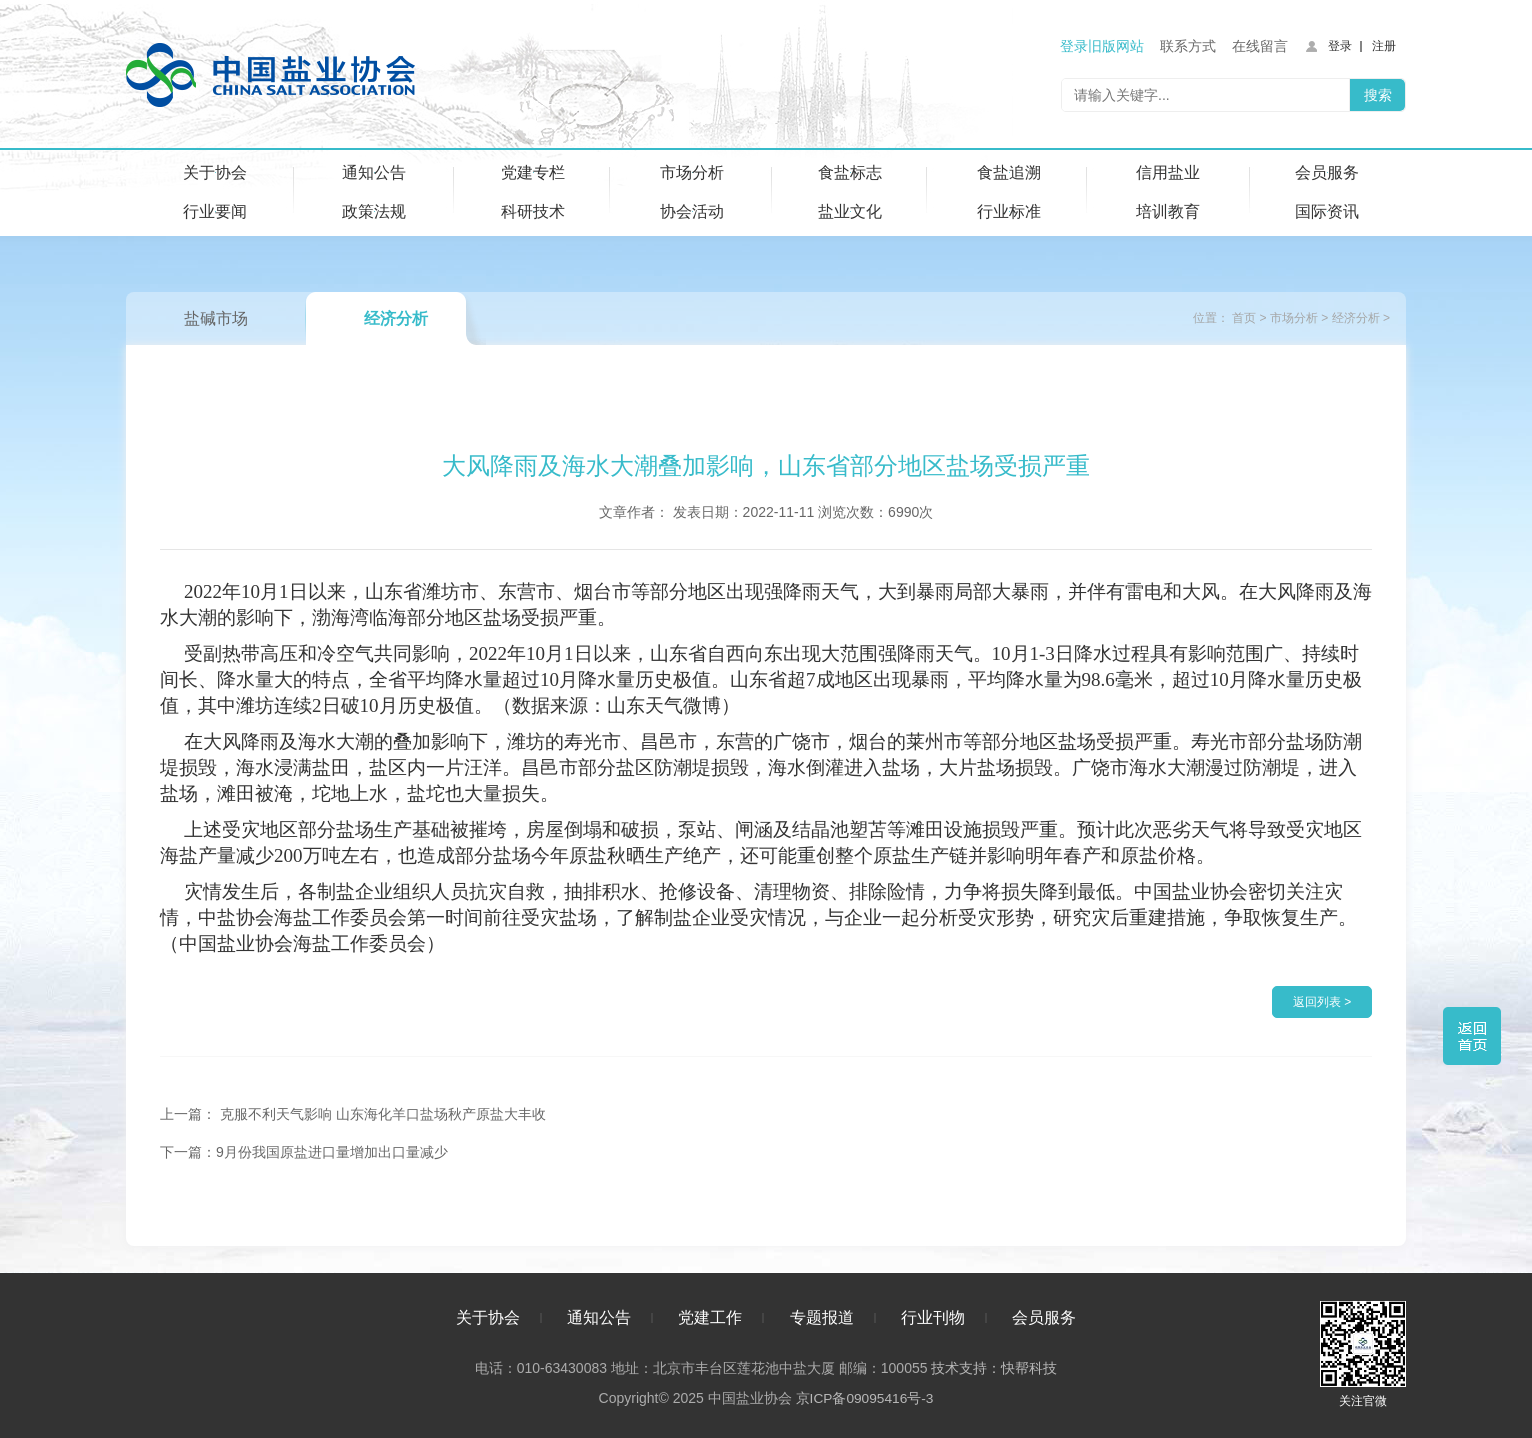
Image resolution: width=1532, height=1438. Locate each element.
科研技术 (533, 211)
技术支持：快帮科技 (992, 1365)
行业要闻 (215, 211)
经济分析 (396, 318)
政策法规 (374, 211)
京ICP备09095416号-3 (864, 1395)
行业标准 (1009, 211)
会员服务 (1327, 172)
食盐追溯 (1009, 172)
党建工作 (710, 1314)
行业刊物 (933, 1314)
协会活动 (692, 211)
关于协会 (215, 172)
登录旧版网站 (1102, 46)
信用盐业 (1168, 172)
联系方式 (1188, 46)
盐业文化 (850, 211)
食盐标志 (850, 172)
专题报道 (822, 1314)
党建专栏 (533, 172)
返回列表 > (1322, 1002)
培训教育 (1168, 211)
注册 (1384, 46)
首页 (1244, 318)
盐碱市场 (216, 318)
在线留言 (1260, 46)
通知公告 (374, 172)
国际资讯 (1327, 211)
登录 (1340, 46)
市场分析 (692, 172)
